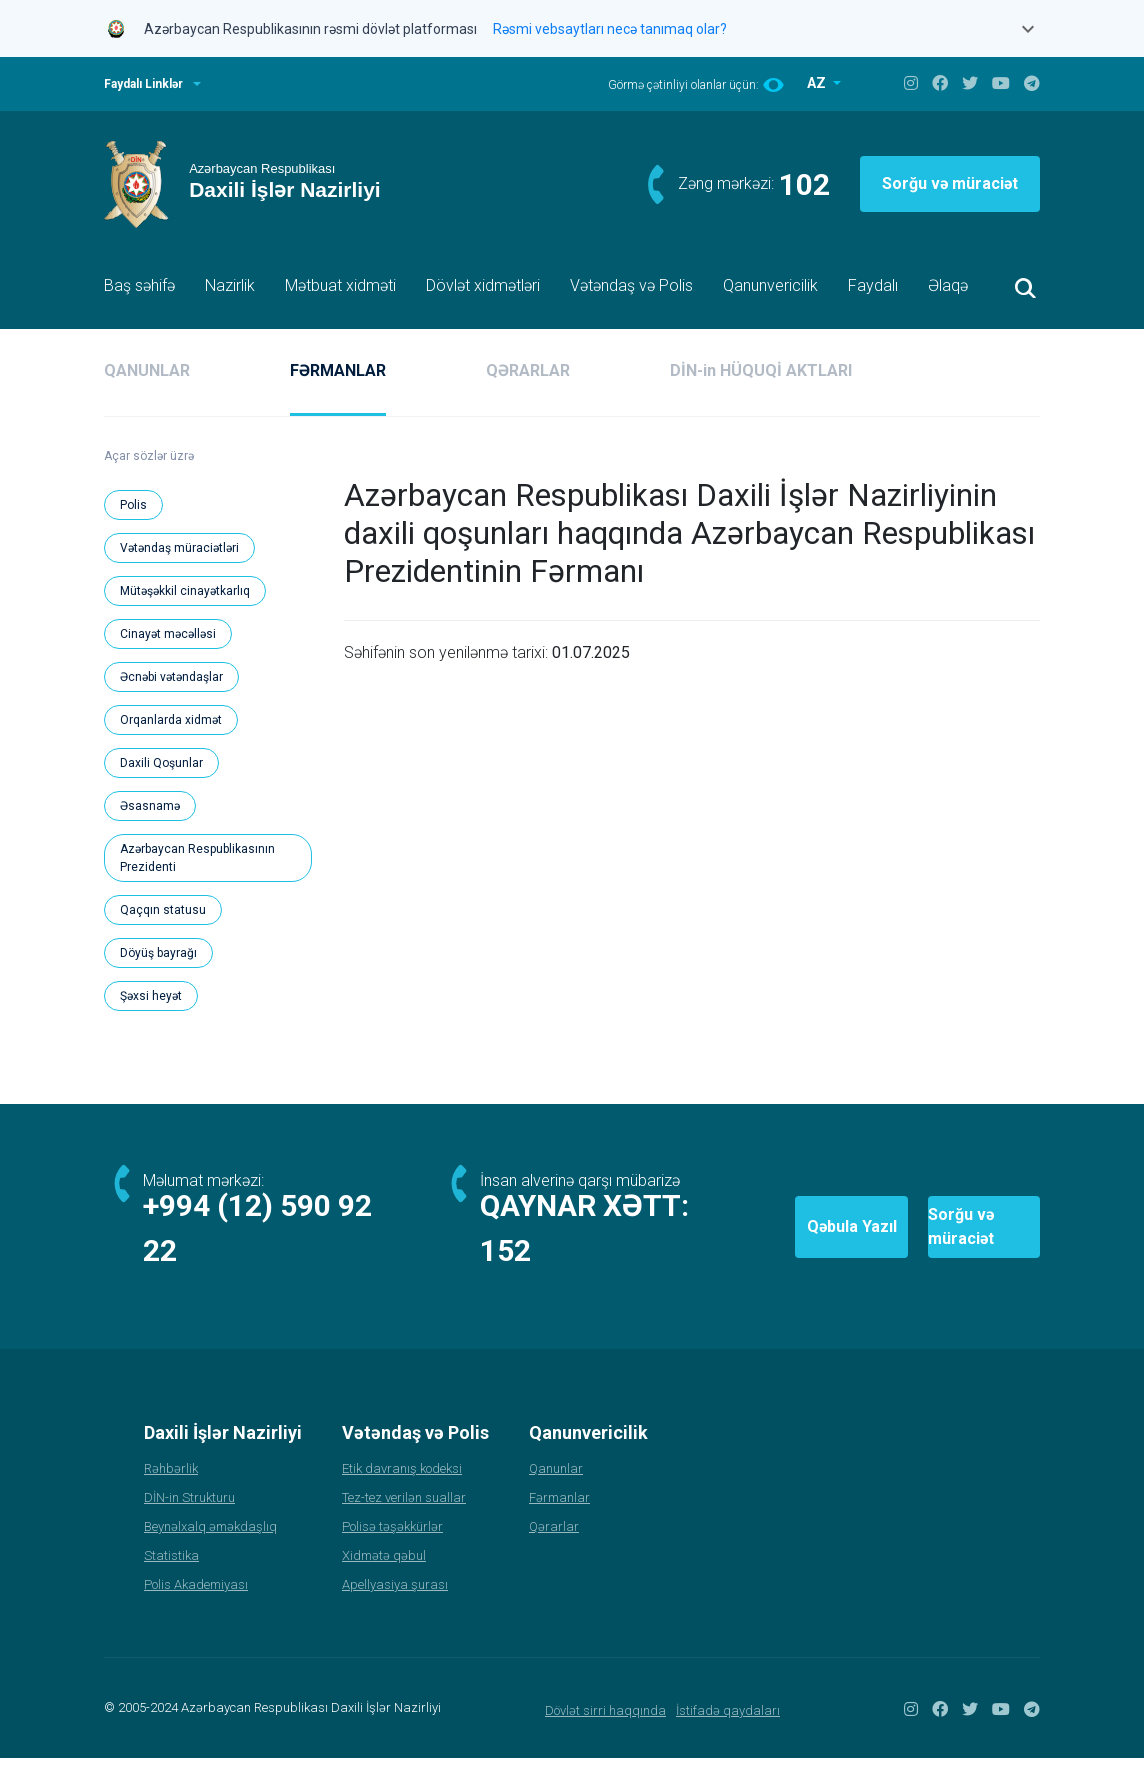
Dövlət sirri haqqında (605, 1734)
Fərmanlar (559, 1521)
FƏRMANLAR (338, 370)
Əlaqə (948, 285)
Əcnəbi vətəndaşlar (171, 677)
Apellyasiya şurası (395, 1608)
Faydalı (873, 285)
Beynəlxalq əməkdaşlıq (210, 1550)
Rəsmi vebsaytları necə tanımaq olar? (610, 29)
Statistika (171, 1579)
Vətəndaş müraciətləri (179, 548)
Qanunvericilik (770, 285)
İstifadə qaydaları (728, 1734)
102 (804, 184)
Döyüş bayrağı (158, 953)
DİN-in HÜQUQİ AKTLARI (761, 370)
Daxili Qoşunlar (161, 763)
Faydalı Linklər (143, 84)
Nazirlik (230, 285)
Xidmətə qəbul (384, 1579)
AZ (818, 83)
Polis (133, 505)
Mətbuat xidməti (340, 285)
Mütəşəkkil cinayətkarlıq (185, 591)
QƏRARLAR (528, 370)
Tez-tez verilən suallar (404, 1521)
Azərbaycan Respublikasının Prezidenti (197, 858)
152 (507, 1274)
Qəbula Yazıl (731, 1238)
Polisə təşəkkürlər (392, 1550)
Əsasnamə (150, 806)
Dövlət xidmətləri (483, 285)
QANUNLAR (147, 370)
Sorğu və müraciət (950, 183)
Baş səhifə (139, 285)
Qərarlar (554, 1550)
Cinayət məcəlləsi (168, 634)
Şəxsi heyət (151, 996)
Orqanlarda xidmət (171, 720)
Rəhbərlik (171, 1492)
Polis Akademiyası (196, 1608)
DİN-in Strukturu (189, 1521)
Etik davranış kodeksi (402, 1492)
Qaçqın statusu (163, 910)
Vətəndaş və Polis (631, 285)
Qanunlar (556, 1492)
